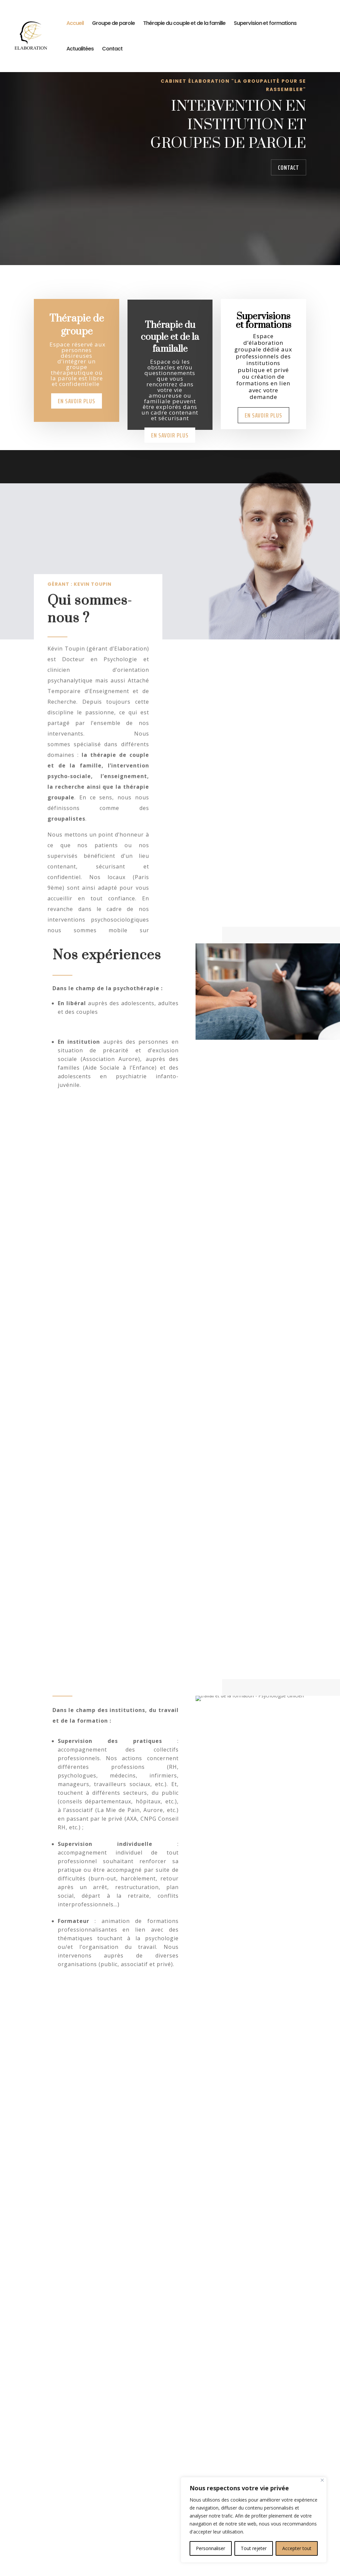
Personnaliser (210, 2548)
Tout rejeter (254, 2548)
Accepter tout (296, 2548)
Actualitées (80, 49)
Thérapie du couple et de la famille (184, 24)
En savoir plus (76, 425)
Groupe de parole (113, 24)
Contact (112, 49)
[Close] (322, 2480)
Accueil (75, 24)
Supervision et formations (265, 24)
